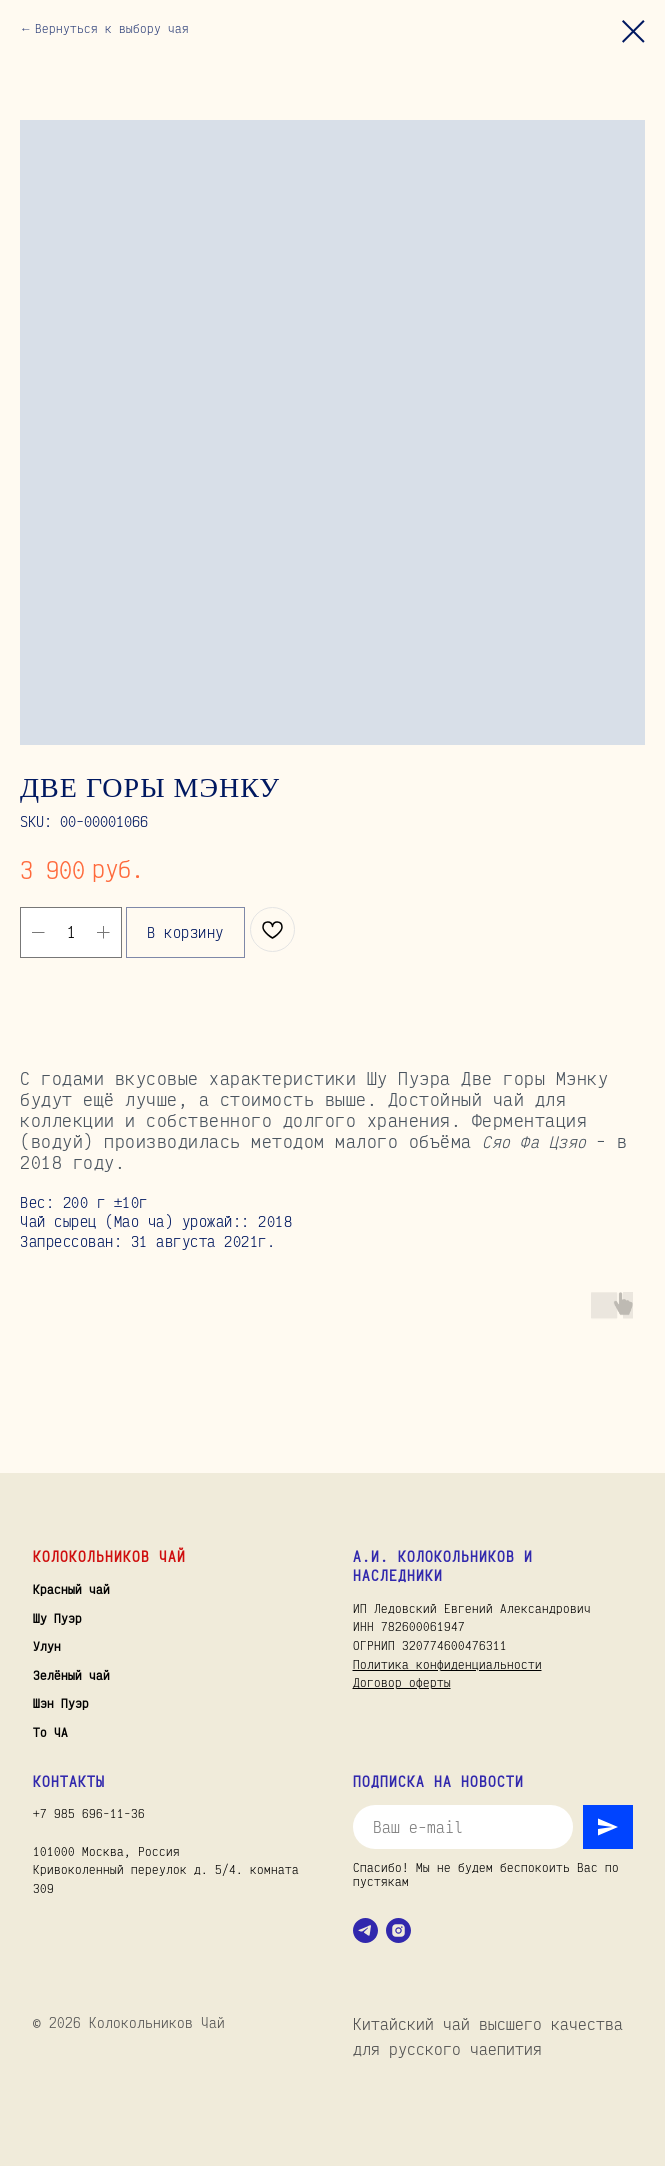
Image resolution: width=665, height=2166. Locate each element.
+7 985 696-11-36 (89, 1813)
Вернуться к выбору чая (112, 28)
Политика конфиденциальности (447, 1664)
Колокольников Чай (109, 1556)
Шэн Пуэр (61, 1703)
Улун (47, 1646)
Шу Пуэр (57, 1618)
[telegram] (365, 1930)
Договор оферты (402, 1682)
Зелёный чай (71, 1675)
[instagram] (398, 1930)
